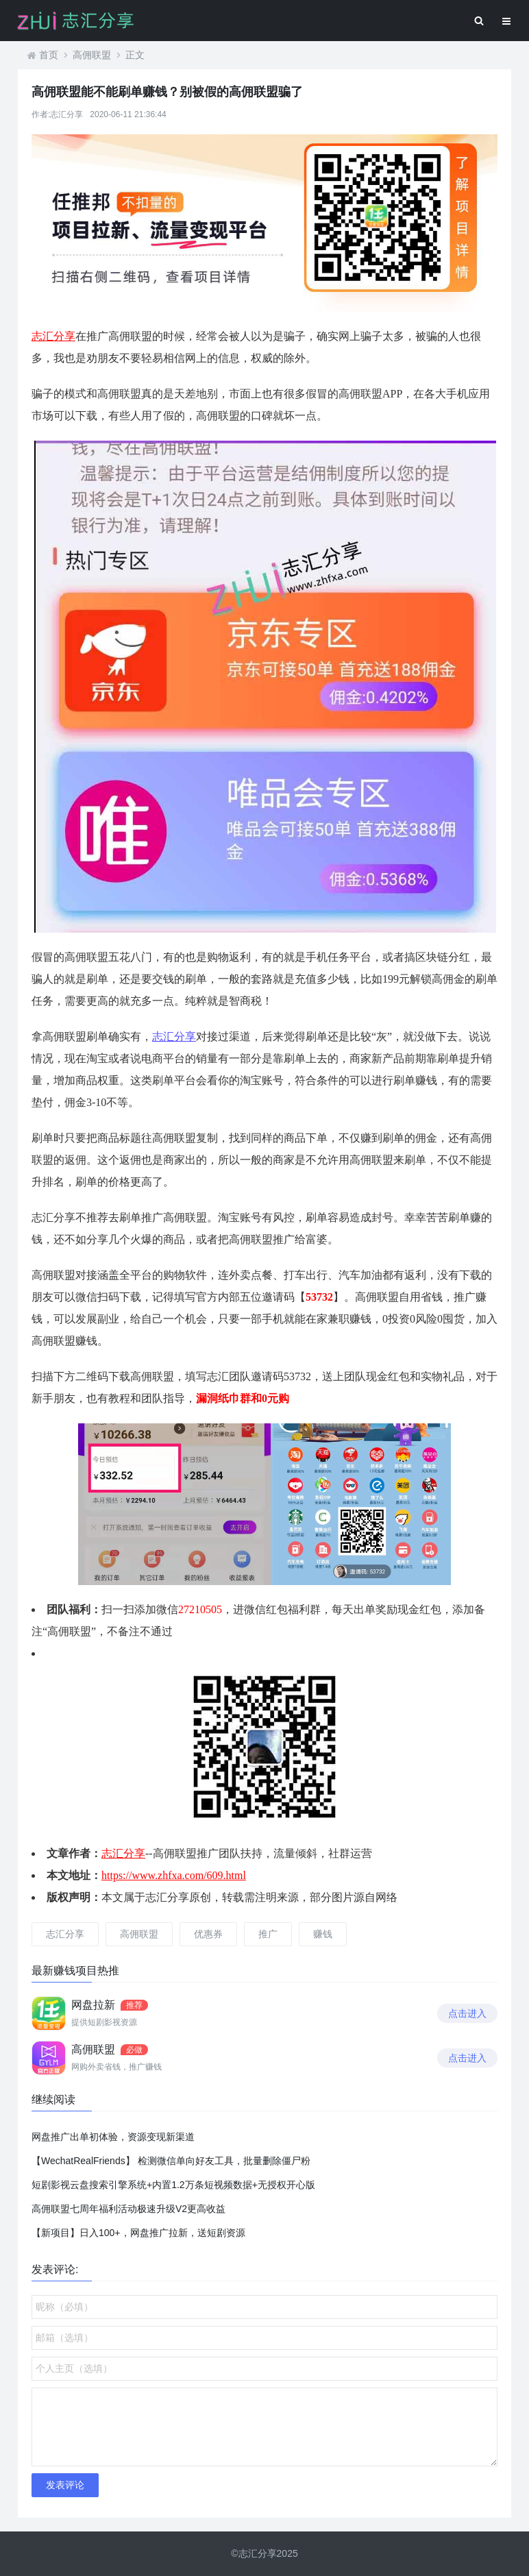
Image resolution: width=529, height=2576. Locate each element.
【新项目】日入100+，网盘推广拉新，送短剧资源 (138, 2232)
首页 (48, 54)
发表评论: (55, 2269)
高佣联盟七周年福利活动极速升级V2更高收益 (128, 2208)
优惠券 (208, 1933)
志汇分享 (53, 336)
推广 (268, 1933)
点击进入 (467, 2013)
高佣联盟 (92, 54)
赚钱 (322, 1933)
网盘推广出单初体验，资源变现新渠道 (113, 2136)
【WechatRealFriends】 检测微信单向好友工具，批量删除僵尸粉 (171, 2160)
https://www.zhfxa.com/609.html (173, 1875)
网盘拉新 (93, 2005)
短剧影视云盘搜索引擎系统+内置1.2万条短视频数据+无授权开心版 (173, 2184)
